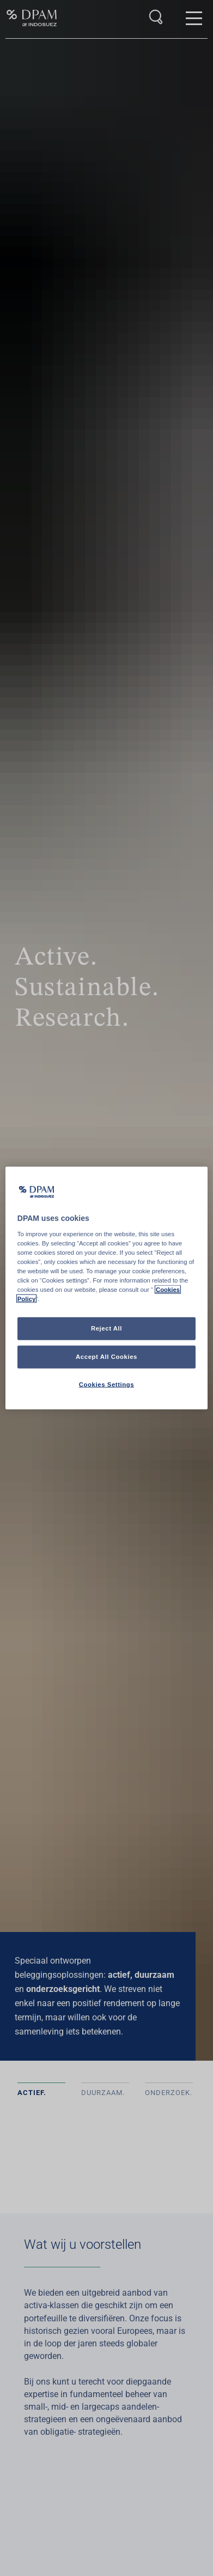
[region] (106, 1288)
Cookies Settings (106, 1384)
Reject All (106, 1328)
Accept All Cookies (106, 1356)
